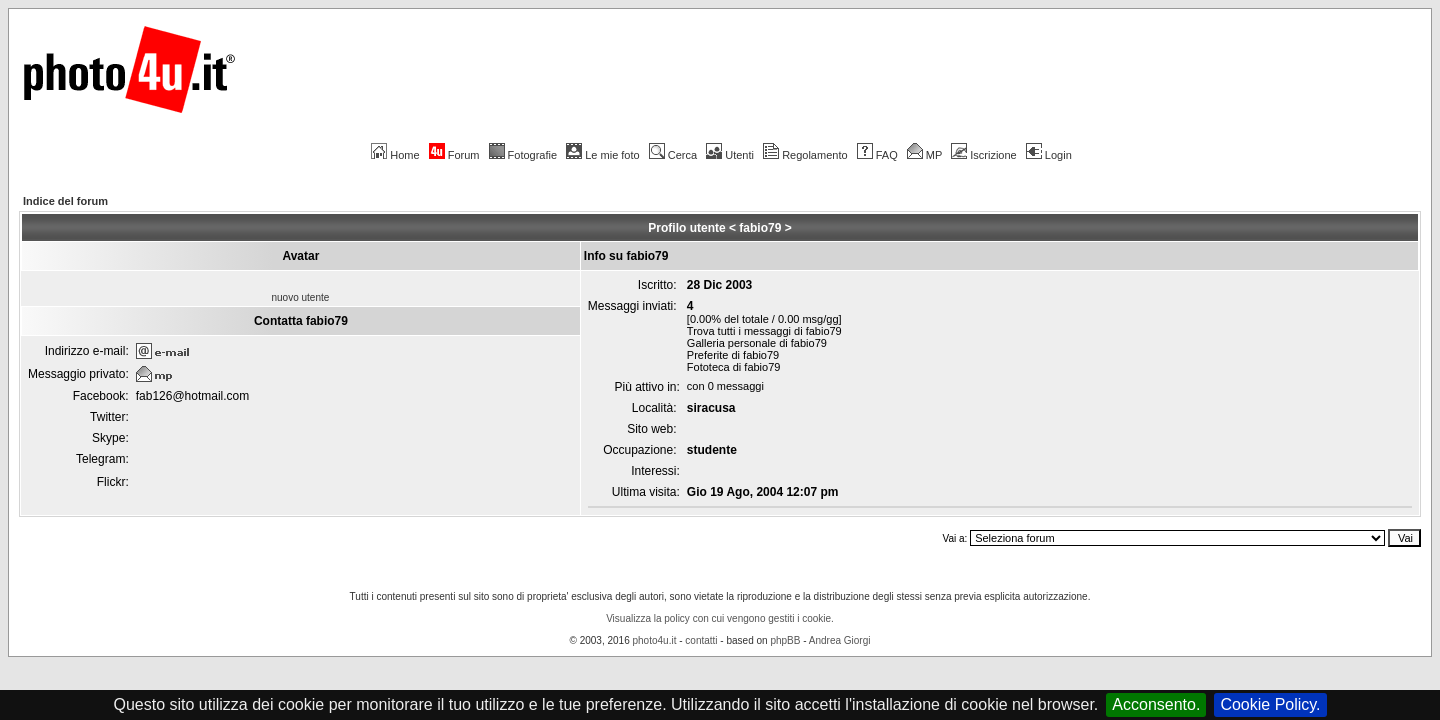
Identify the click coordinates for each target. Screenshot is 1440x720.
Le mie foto (602, 155)
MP (924, 155)
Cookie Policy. (1270, 704)
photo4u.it (655, 640)
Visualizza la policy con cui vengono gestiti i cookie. (720, 618)
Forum (454, 155)
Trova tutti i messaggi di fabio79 (764, 331)
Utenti (730, 155)
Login (1049, 155)
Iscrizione (983, 155)
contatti (701, 640)
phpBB (785, 640)
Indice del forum (65, 201)
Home (395, 155)
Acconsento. (1156, 704)
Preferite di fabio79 (733, 355)
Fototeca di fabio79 (734, 367)
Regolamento (805, 155)
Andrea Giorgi (840, 640)
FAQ (877, 155)
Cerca (673, 155)
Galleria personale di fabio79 (757, 343)
